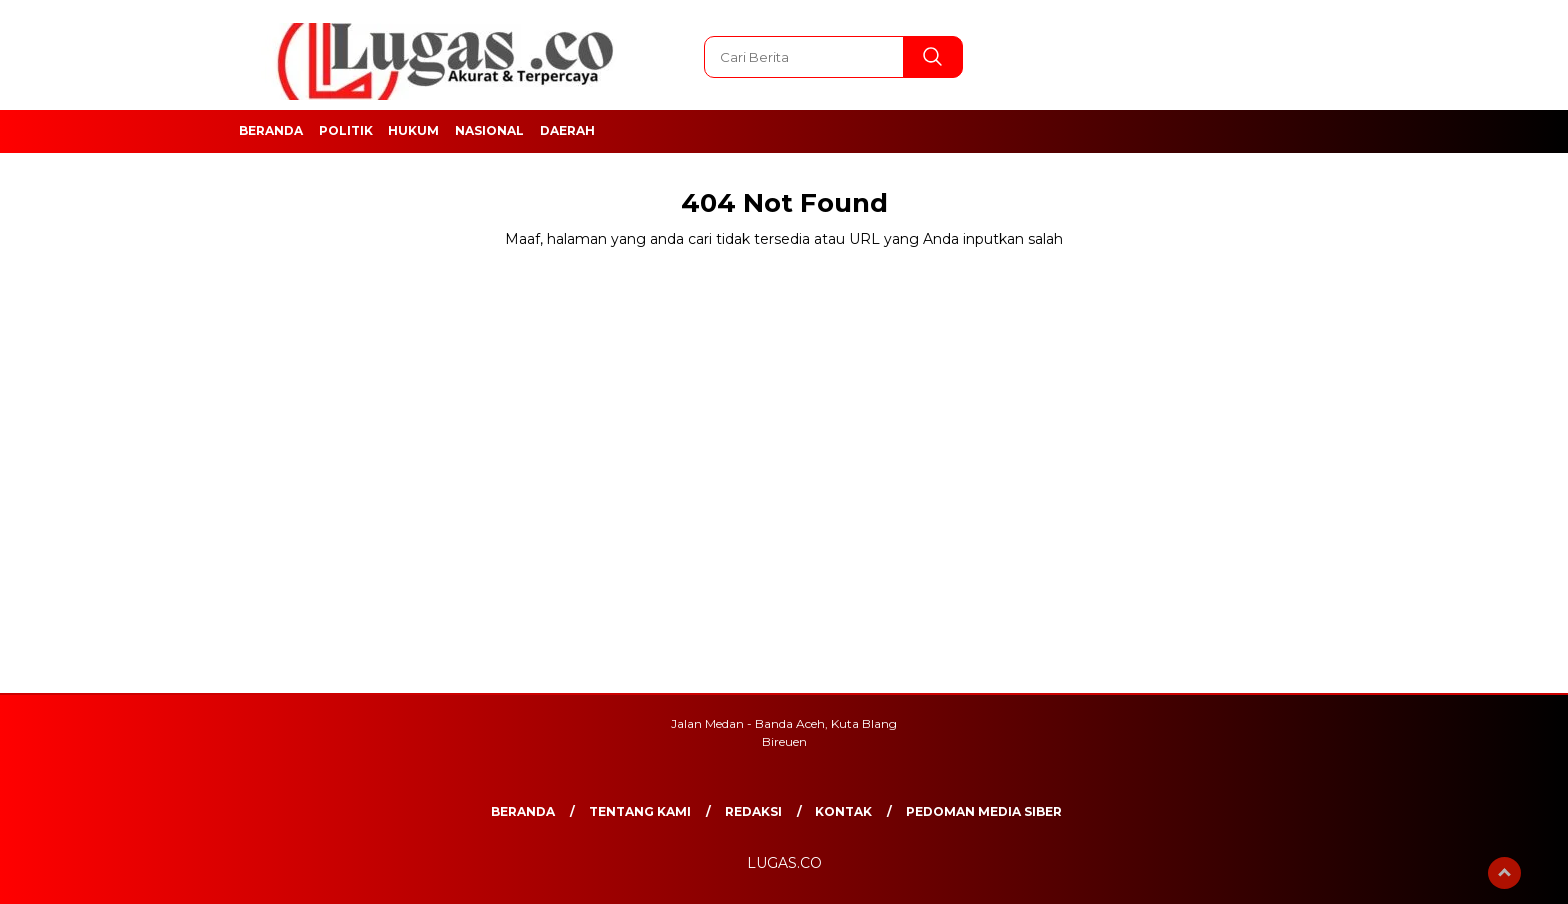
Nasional (489, 130)
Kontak (843, 811)
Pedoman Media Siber (984, 811)
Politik (346, 130)
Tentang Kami (640, 811)
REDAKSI (753, 811)
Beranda (271, 130)
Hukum (413, 130)
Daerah (567, 130)
